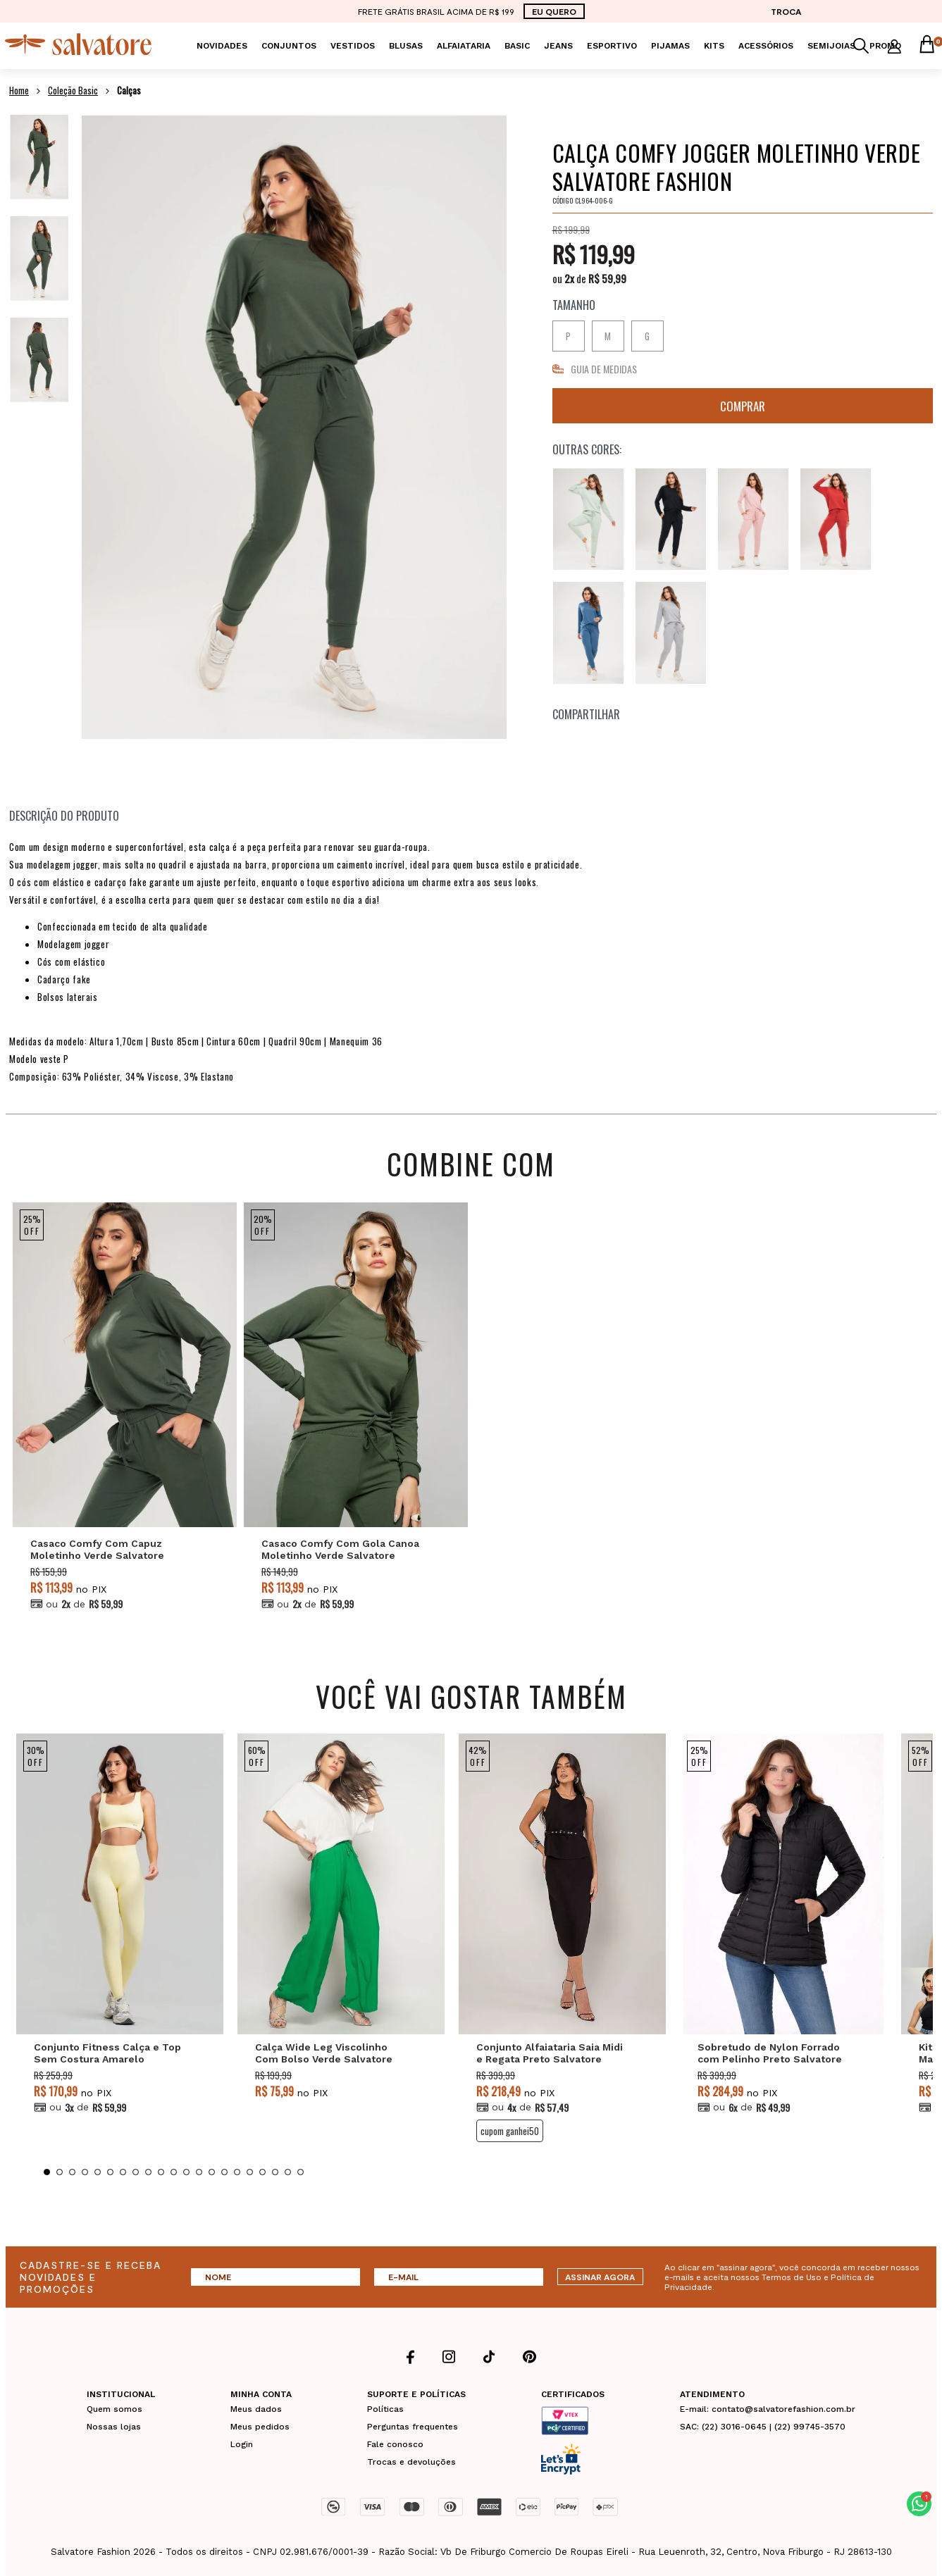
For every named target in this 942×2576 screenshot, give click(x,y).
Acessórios (765, 46)
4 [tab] (85, 2172)
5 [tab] (97, 2172)
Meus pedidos (260, 2427)
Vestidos (352, 46)
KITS (714, 46)
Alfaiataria (463, 46)
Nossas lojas (114, 2427)
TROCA (786, 11)
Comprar (742, 405)
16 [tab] (237, 2172)
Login (241, 2444)
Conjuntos (288, 46)
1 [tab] (47, 2172)
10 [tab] (161, 2172)
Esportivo (612, 46)
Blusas (406, 46)
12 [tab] (186, 2172)
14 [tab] (212, 2172)
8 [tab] (135, 2172)
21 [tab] (300, 2172)
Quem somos (114, 2409)
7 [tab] (123, 2172)
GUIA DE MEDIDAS (604, 368)
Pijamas (670, 46)
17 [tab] (250, 2172)
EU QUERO (554, 11)
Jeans (558, 46)
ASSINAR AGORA (600, 2277)
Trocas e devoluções (411, 2462)
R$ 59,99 (607, 278)
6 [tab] (110, 2172)
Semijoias (831, 46)
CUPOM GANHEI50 (510, 2131)
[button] (919, 2503)
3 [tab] (72, 2172)
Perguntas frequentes (412, 2427)
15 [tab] (224, 2172)
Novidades (222, 46)
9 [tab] (148, 2172)
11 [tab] (174, 2172)
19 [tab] (275, 2172)
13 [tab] (199, 2172)
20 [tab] (288, 2172)
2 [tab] (59, 2172)
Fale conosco (395, 2444)
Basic (517, 46)
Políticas (385, 2409)
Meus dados (256, 2409)
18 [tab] (262, 2172)
